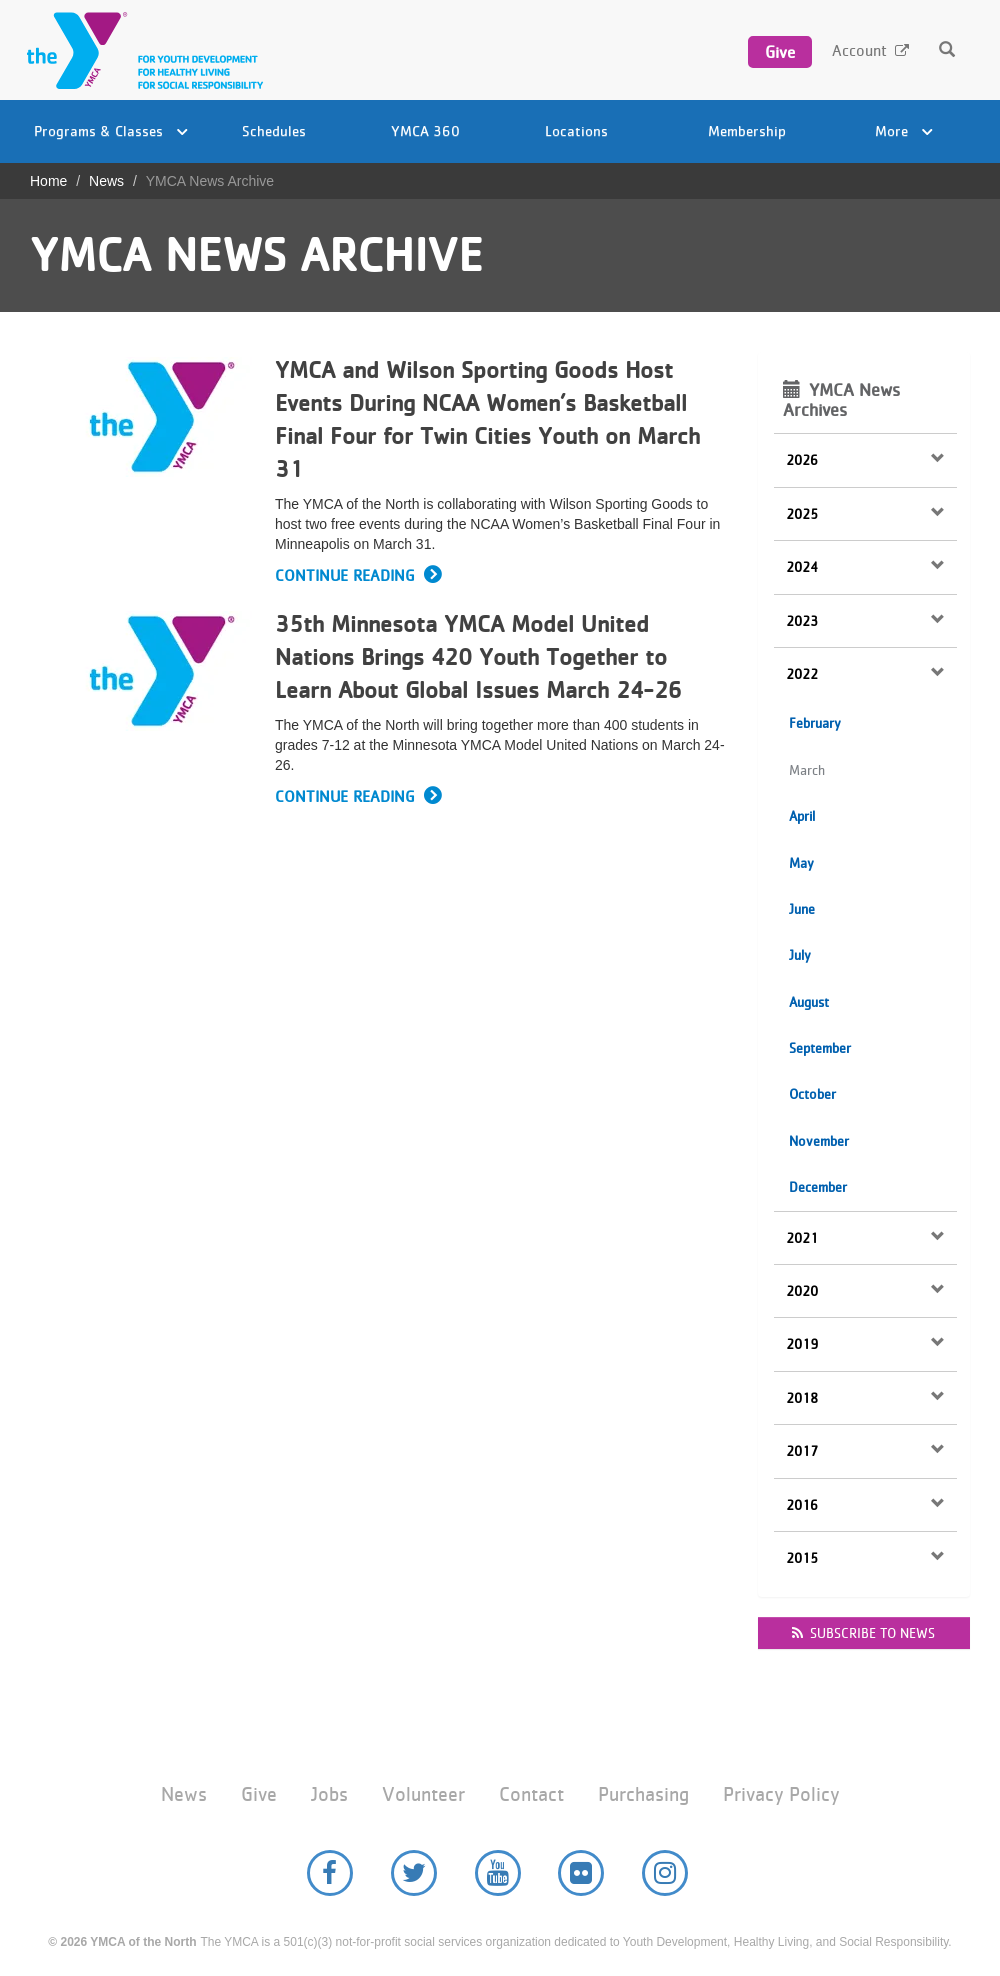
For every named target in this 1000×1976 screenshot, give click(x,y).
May (801, 863)
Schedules (274, 130)
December (818, 1187)
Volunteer (423, 1794)
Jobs (329, 1794)
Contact (531, 1794)
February (815, 723)
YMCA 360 (425, 130)
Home (48, 181)
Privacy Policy (781, 1794)
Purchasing (643, 1794)
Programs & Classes (111, 130)
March (807, 770)
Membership (747, 130)
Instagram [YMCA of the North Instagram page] (665, 1873)
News (106, 181)
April (802, 816)
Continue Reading (344, 575)
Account (859, 50)
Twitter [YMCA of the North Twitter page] (414, 1873)
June (802, 909)
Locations (576, 130)
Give (780, 52)
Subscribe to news (863, 1633)
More (904, 130)
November (819, 1141)
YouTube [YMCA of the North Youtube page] (498, 1873)
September (820, 1048)
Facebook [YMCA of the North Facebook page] (330, 1873)
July (800, 955)
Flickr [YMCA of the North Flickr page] (581, 1873)
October (812, 1094)
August (809, 1002)
